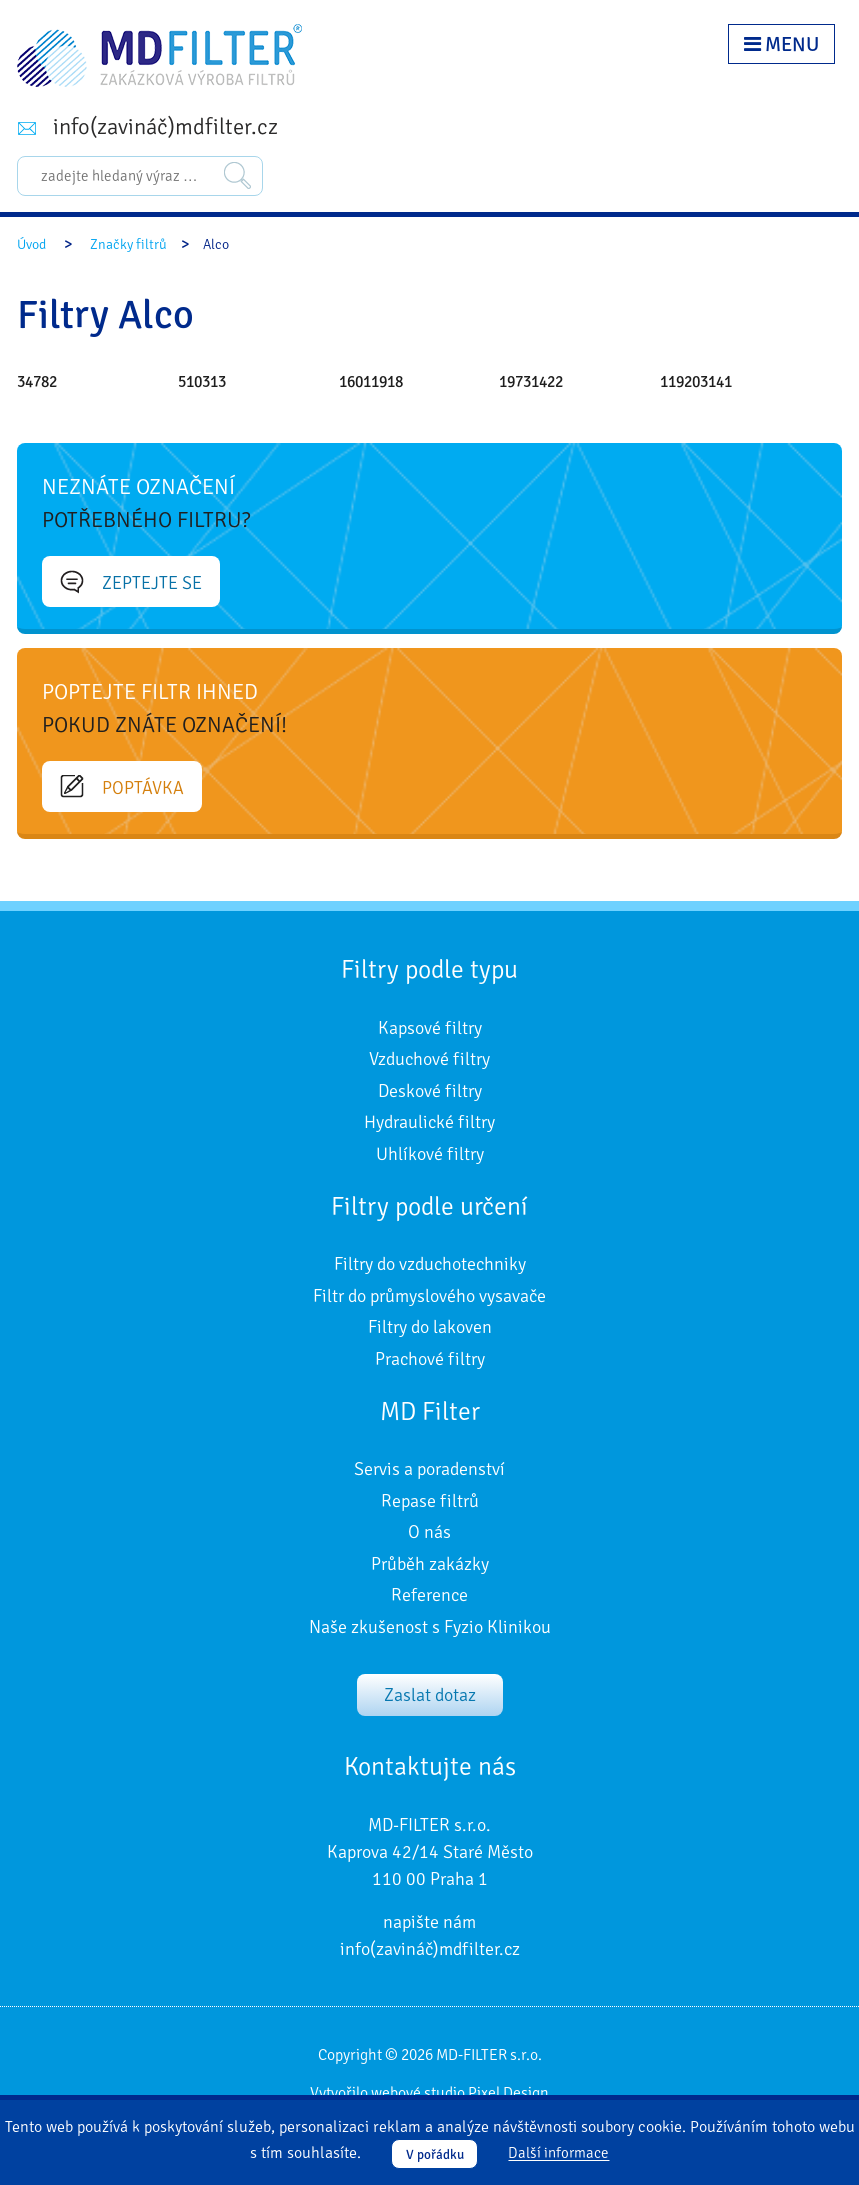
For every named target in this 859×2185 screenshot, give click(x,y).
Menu (781, 44)
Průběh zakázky (430, 1564)
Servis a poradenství (429, 1469)
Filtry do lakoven (430, 1327)
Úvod (31, 244)
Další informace (558, 2154)
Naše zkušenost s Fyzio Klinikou (430, 1627)
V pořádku (435, 2154)
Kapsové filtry (430, 1028)
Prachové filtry (430, 1359)
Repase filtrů (430, 1501)
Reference (429, 1595)
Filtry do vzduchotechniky (430, 1264)
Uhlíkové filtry (430, 1154)
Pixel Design (508, 2093)
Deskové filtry (430, 1091)
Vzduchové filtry (429, 1059)
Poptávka (122, 787)
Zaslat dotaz (430, 1695)
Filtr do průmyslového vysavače (429, 1296)
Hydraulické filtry (429, 1122)
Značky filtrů (128, 244)
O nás (429, 1532)
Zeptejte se (131, 582)
